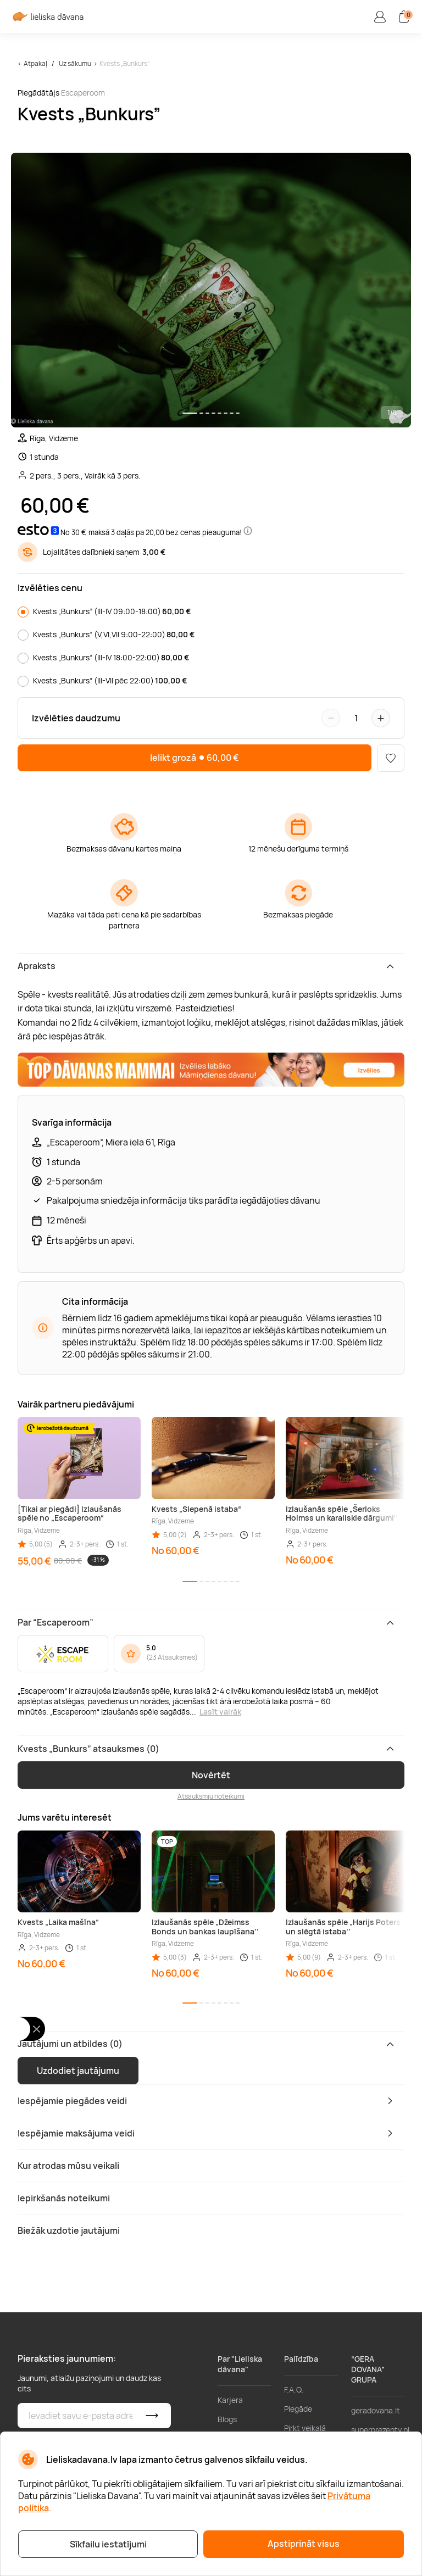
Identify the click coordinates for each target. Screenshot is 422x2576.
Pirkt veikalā (305, 2428)
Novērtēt (211, 1775)
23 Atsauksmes (172, 1657)
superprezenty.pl (380, 2429)
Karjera (230, 2400)
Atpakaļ (35, 63)
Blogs (227, 2419)
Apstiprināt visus (304, 2544)
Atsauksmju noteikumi (211, 1796)
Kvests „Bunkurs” (124, 63)
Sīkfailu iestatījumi (108, 2544)
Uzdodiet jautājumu (78, 2071)
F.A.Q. (294, 2389)
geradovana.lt (375, 2410)
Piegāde (298, 2408)
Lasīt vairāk (220, 1711)
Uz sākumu (75, 63)
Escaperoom (83, 92)
